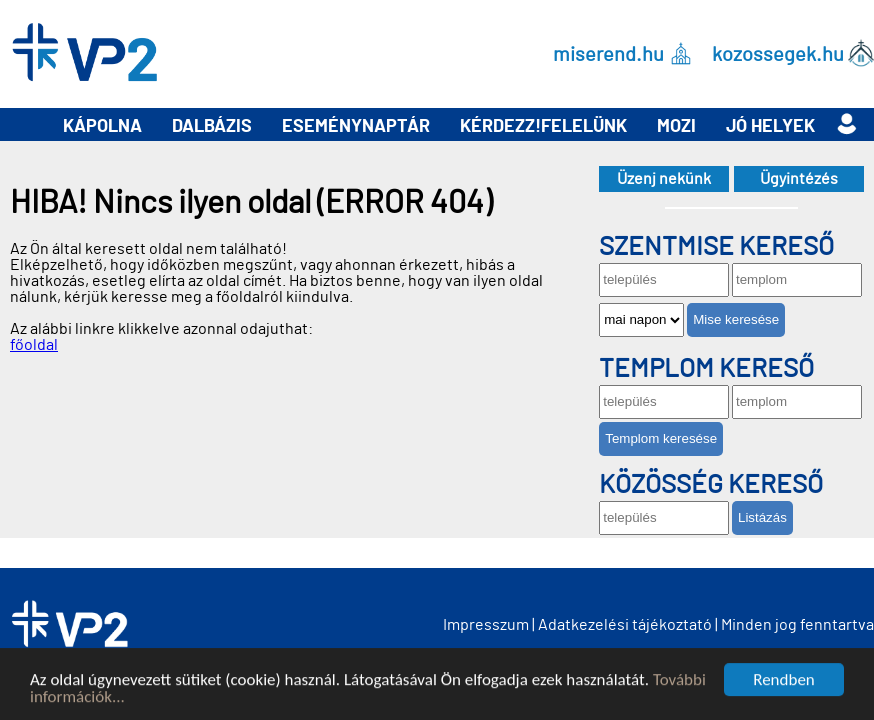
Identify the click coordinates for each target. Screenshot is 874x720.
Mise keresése (736, 319)
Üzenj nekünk (664, 179)
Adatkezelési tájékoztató (625, 625)
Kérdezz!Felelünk (543, 127)
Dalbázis (212, 127)
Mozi (676, 127)
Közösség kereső (711, 485)
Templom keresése (661, 438)
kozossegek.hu (778, 54)
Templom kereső (706, 369)
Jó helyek (770, 127)
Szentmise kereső (716, 247)
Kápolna (102, 127)
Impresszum (486, 625)
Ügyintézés (799, 179)
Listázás (762, 517)
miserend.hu (608, 54)
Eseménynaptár (356, 127)
